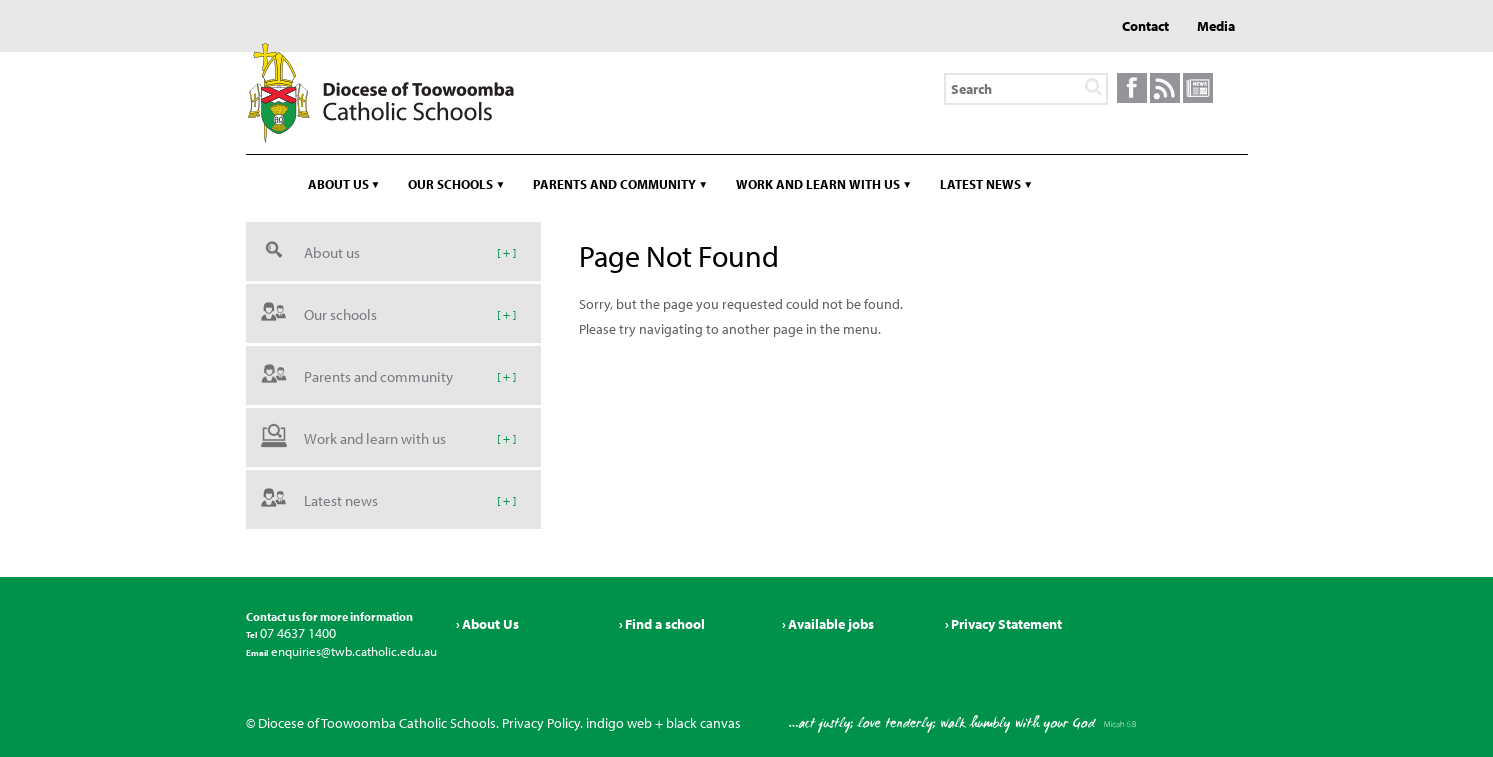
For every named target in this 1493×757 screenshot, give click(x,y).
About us (338, 184)
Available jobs (831, 624)
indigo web (619, 723)
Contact (1145, 26)
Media (1216, 26)
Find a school (665, 624)
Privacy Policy (541, 723)
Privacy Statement (1006, 624)
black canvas (703, 723)
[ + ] (506, 252)
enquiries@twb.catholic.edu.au (352, 651)
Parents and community (614, 184)
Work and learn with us (818, 184)
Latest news (980, 184)
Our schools (450, 184)
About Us (490, 624)
